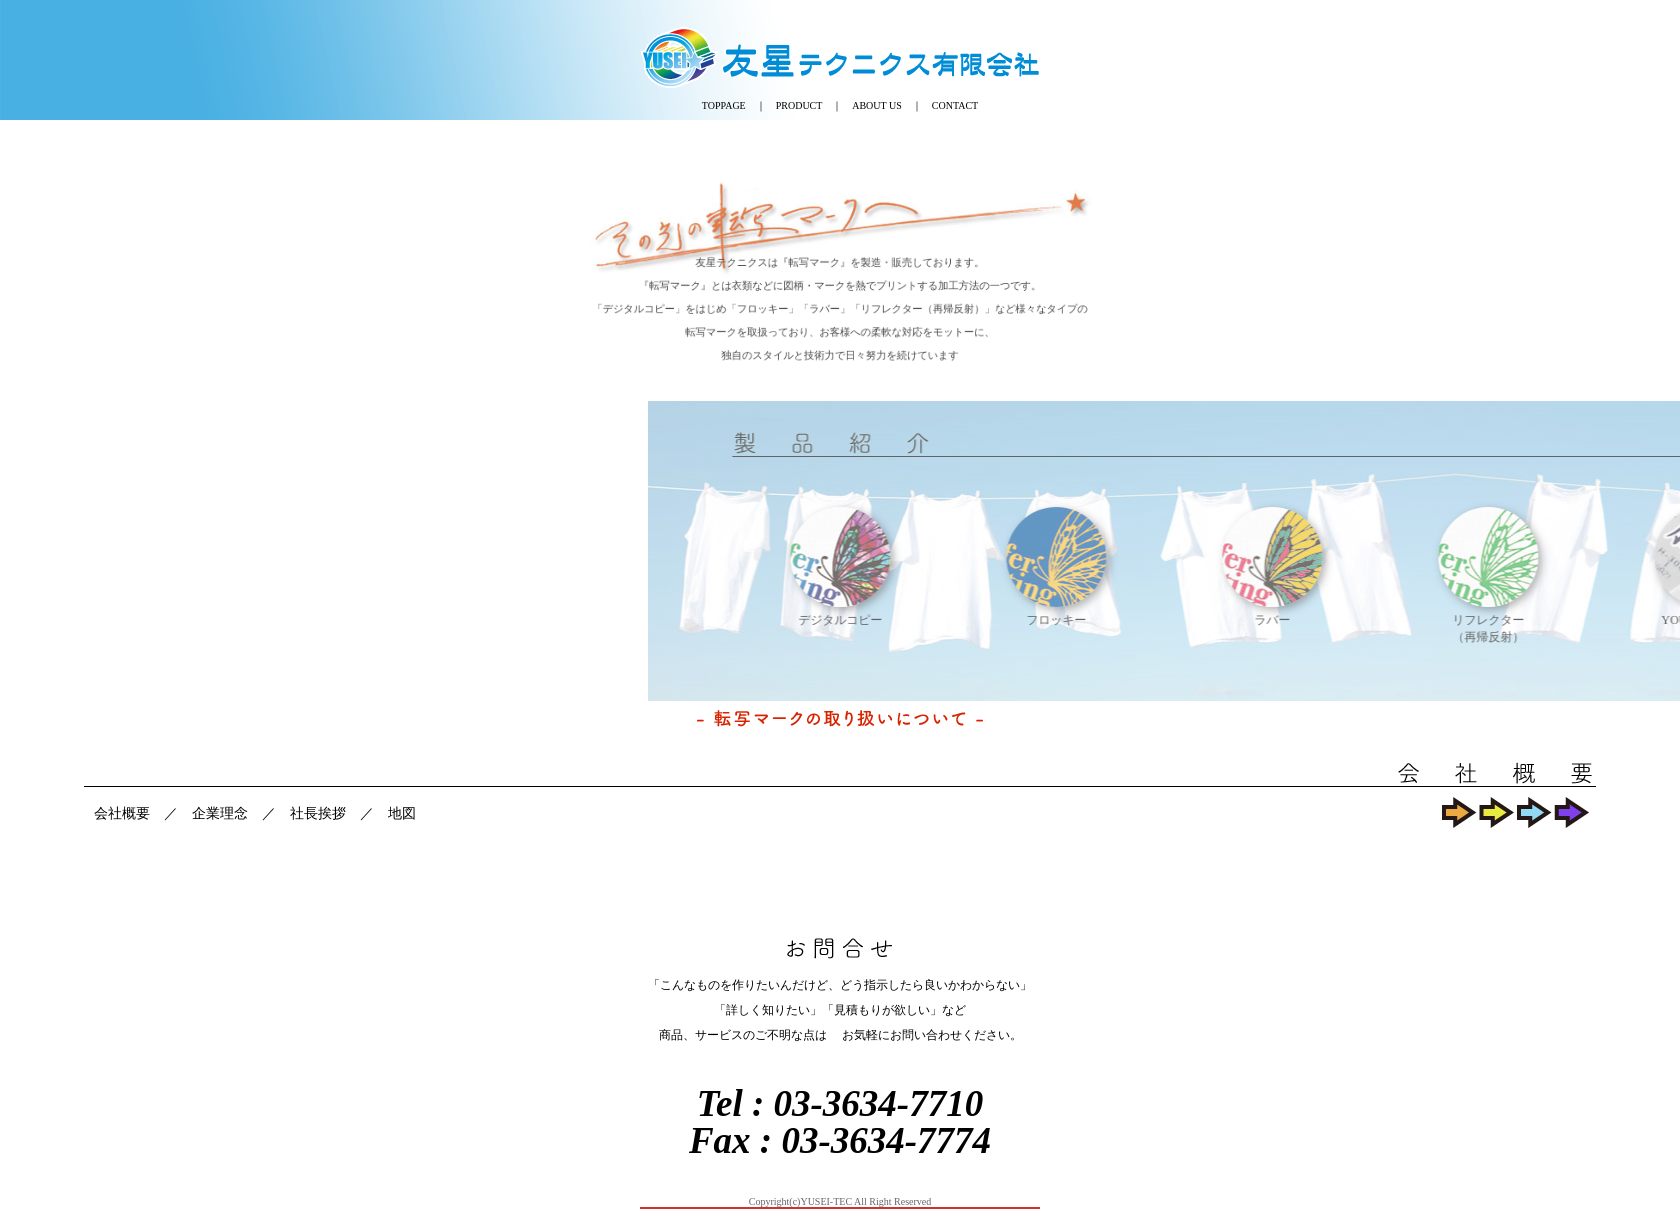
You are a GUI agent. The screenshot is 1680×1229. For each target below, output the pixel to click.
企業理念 (220, 813)
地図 (402, 813)
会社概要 (122, 813)
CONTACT (955, 105)
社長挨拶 (318, 813)
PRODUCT (799, 105)
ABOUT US (877, 105)
